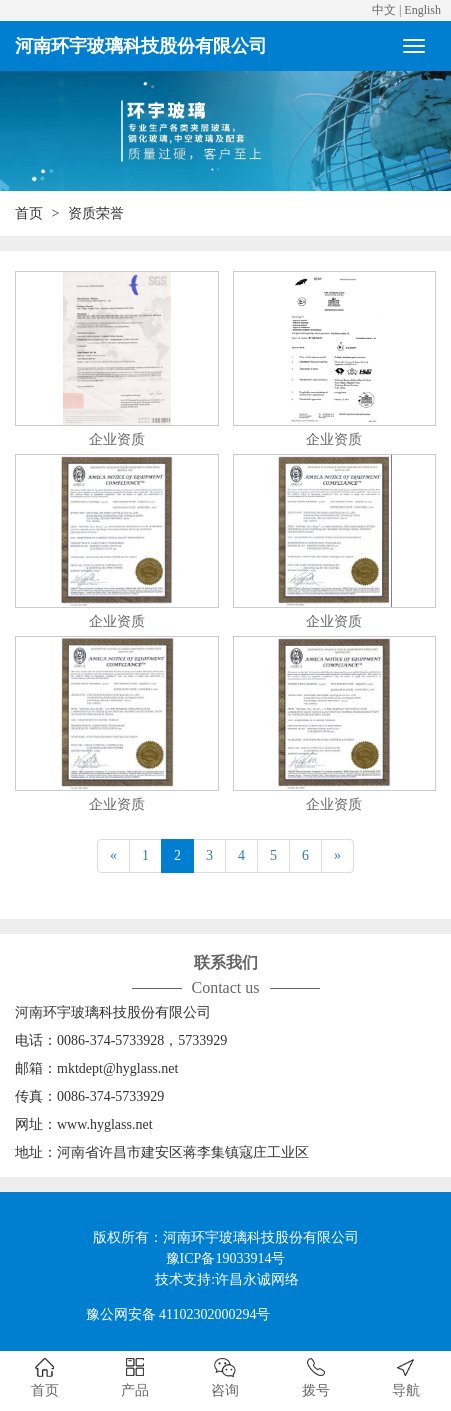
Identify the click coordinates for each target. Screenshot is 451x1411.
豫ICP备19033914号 (226, 1258)
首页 (29, 213)
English (422, 10)
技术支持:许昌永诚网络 (227, 1279)
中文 (384, 10)
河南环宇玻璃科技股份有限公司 (141, 46)
